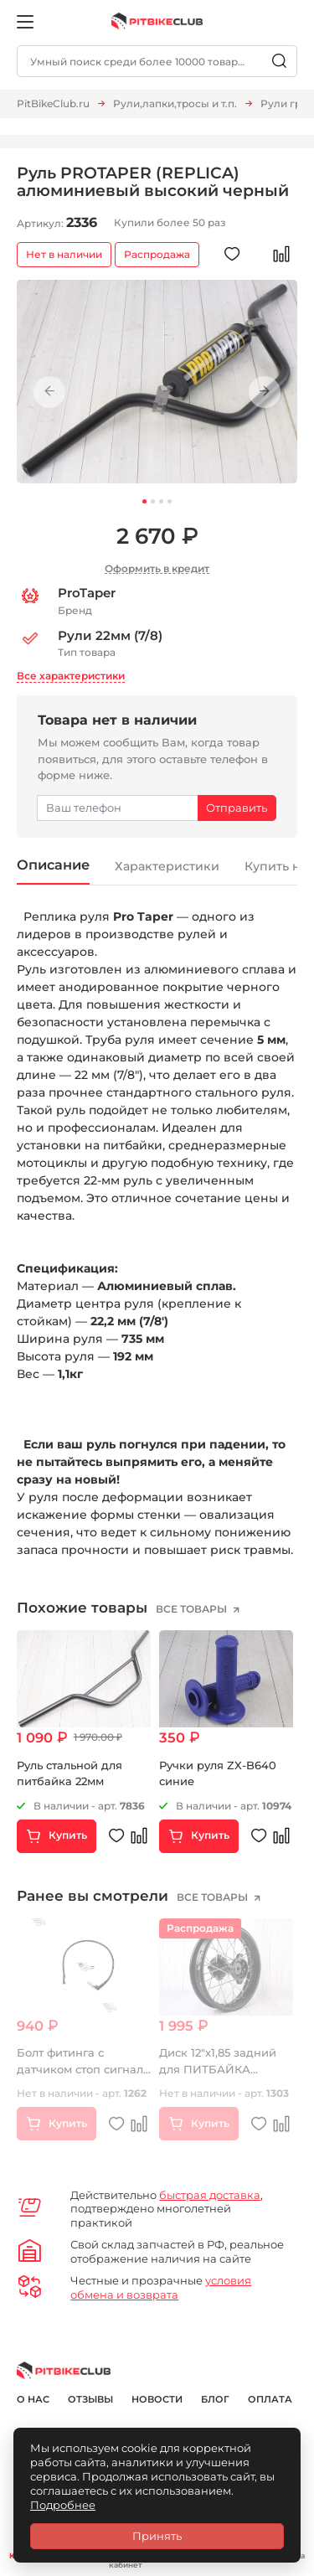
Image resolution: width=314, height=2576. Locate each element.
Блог (215, 2399)
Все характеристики (71, 675)
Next (265, 392)
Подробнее (62, 2504)
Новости (157, 2399)
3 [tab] (161, 501)
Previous (49, 392)
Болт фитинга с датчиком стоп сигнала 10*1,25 (83, 2070)
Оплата (270, 2399)
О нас (33, 2399)
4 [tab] (169, 501)
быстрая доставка (209, 2195)
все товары (192, 1608)
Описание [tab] (53, 864)
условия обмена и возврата (160, 2287)
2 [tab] (153, 501)
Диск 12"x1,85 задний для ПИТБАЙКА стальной (217, 2070)
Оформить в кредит (157, 568)
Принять (157, 2535)
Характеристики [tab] (167, 866)
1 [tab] (144, 501)
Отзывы (90, 2399)
